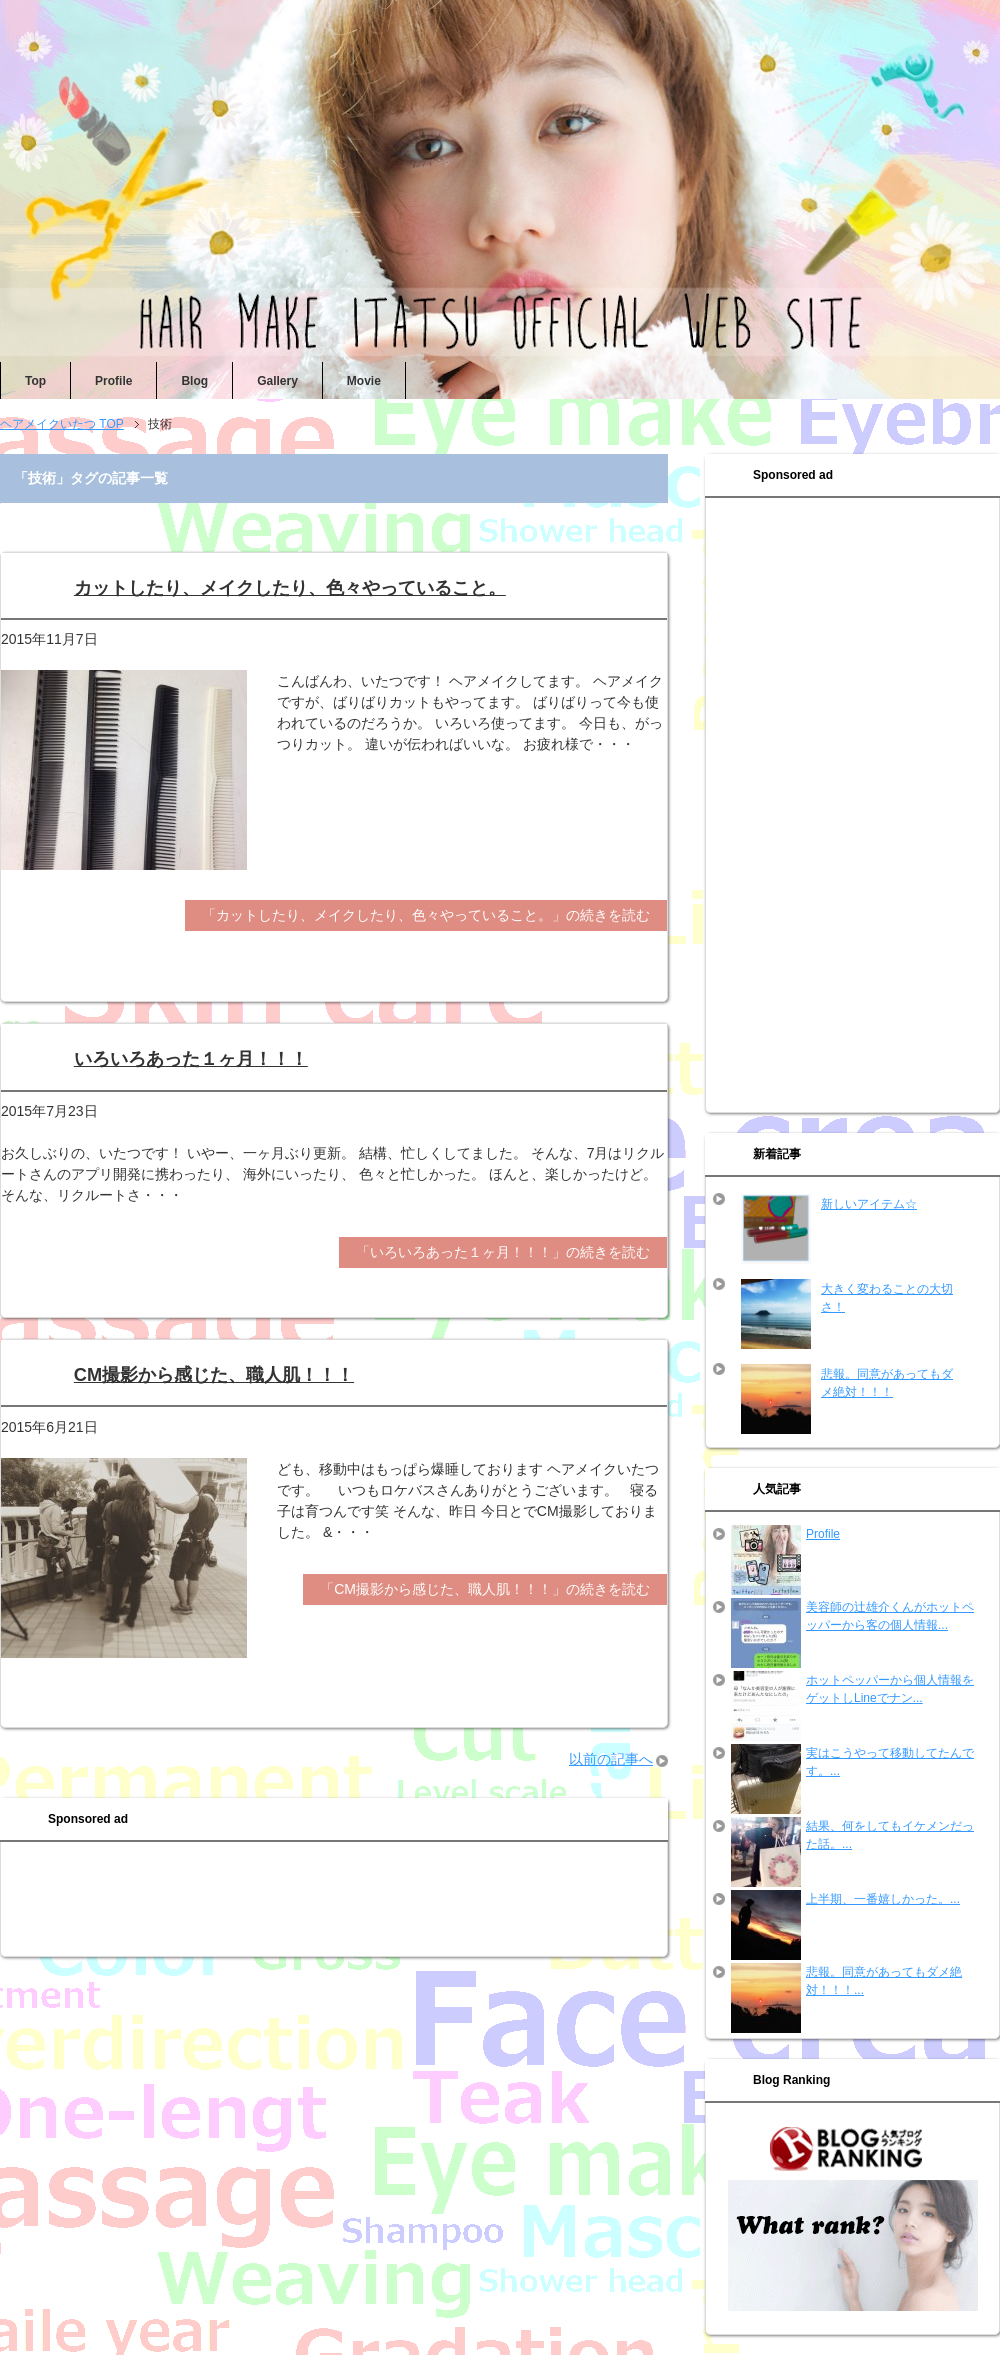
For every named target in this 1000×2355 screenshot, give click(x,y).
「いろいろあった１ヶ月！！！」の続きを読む (503, 1252)
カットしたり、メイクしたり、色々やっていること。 (290, 588)
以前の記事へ (611, 1759)
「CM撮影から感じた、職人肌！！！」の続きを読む (485, 1589)
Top (35, 381)
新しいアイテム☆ (869, 1204)
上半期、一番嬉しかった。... (883, 1899)
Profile (113, 381)
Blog (194, 381)
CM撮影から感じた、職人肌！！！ (214, 1375)
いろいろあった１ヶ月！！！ (191, 1059)
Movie (364, 381)
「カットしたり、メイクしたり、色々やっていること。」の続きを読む (426, 915)
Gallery (277, 381)
